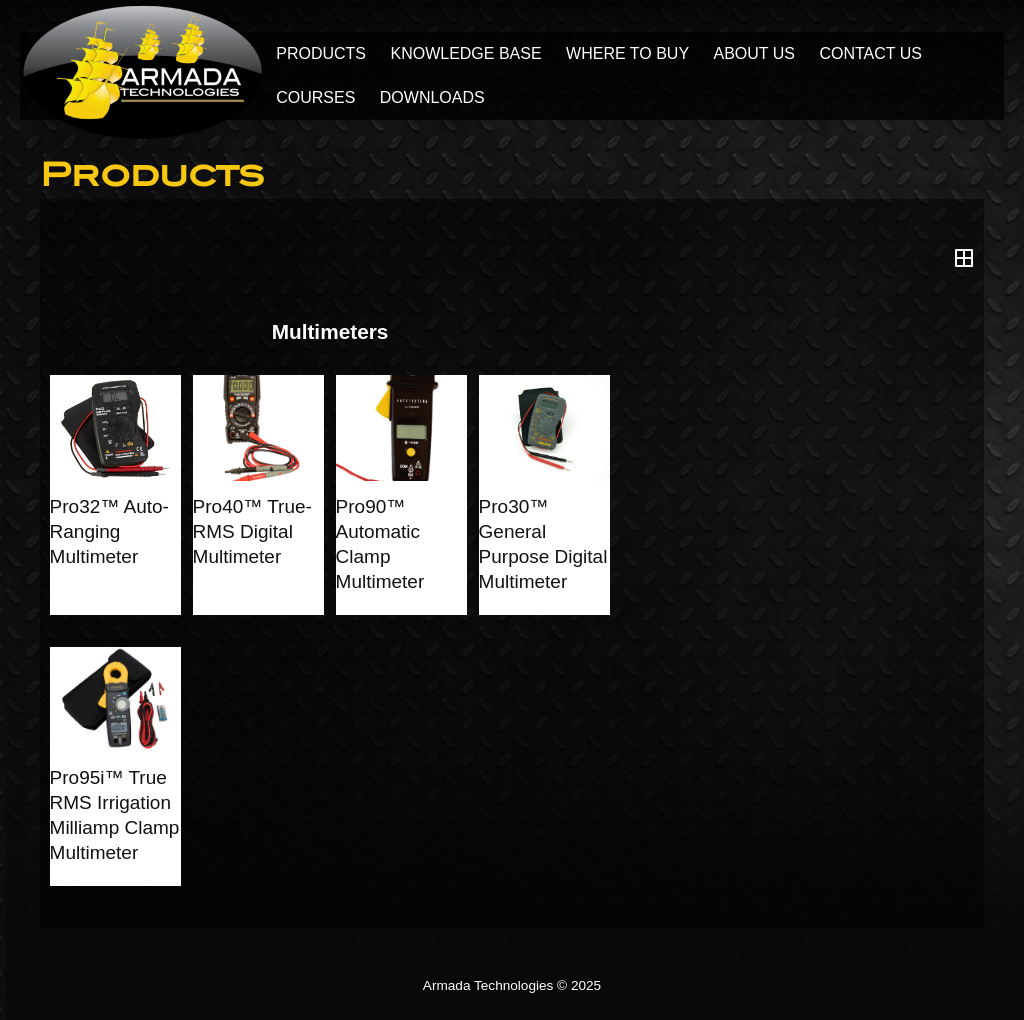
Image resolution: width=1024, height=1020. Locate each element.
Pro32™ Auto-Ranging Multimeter (109, 531)
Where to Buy (627, 53)
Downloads (432, 97)
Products (321, 53)
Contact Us (870, 53)
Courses (315, 97)
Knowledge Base (465, 53)
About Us (755, 53)
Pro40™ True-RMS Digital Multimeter (252, 531)
